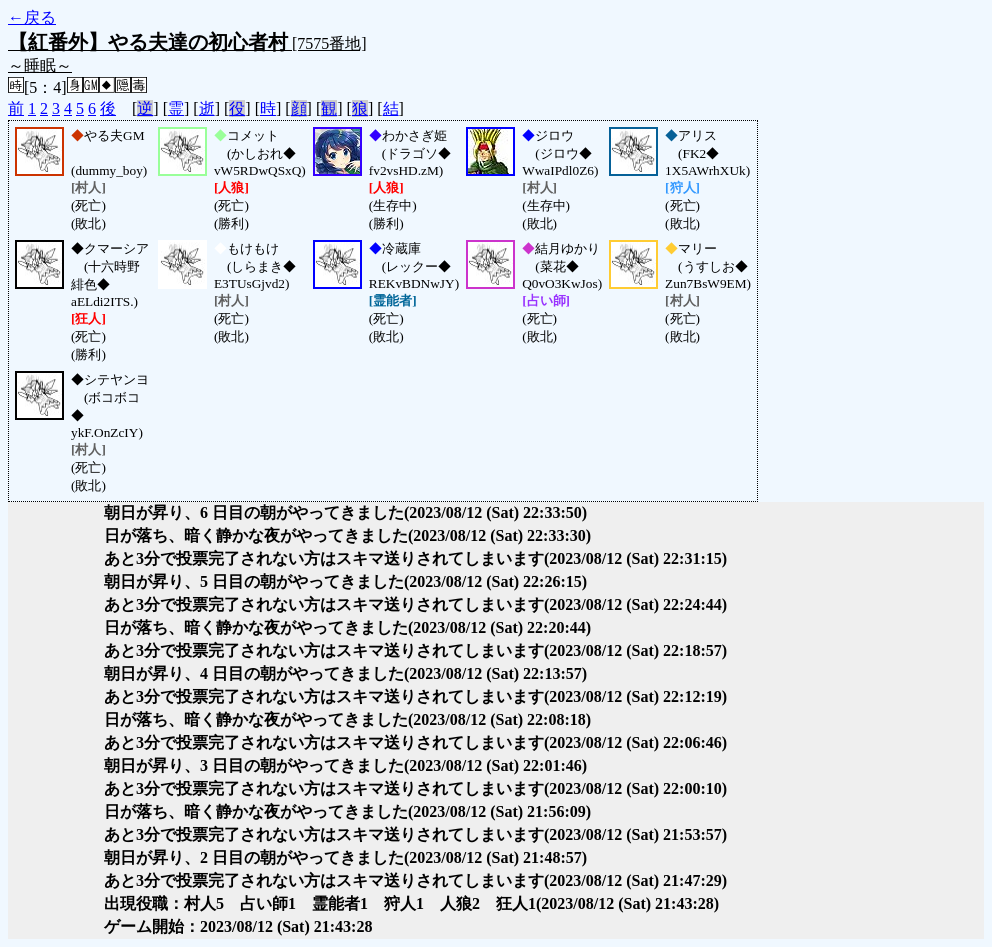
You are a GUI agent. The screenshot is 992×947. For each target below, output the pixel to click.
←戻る (32, 17)
